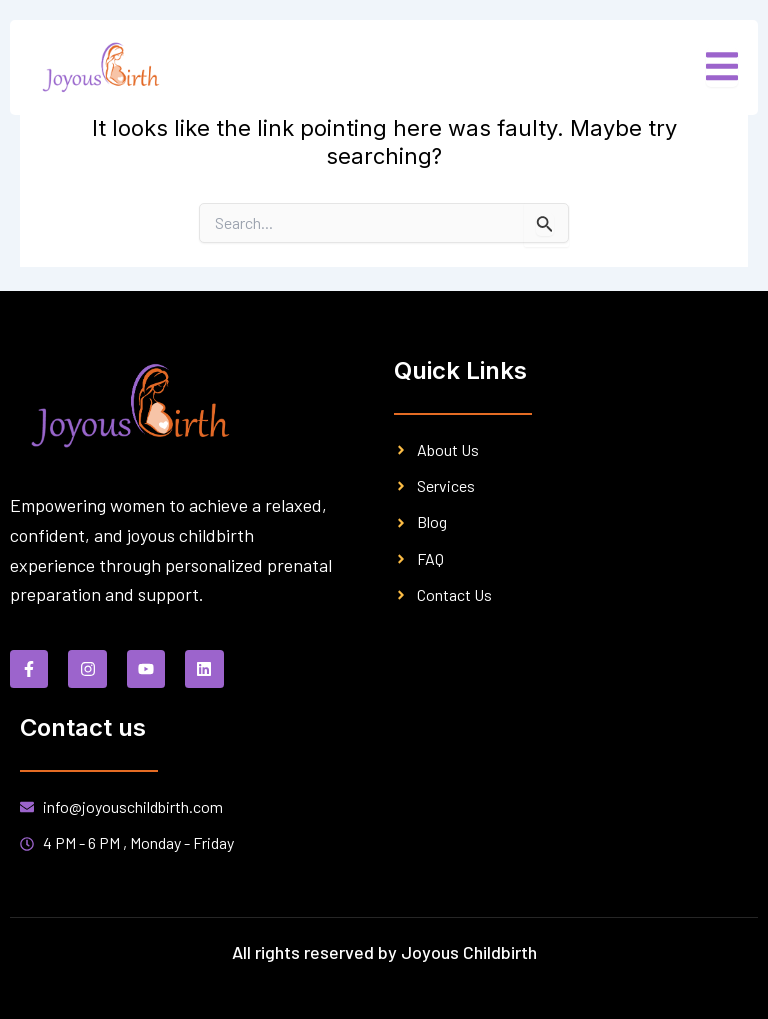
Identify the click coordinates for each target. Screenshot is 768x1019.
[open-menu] (722, 67)
